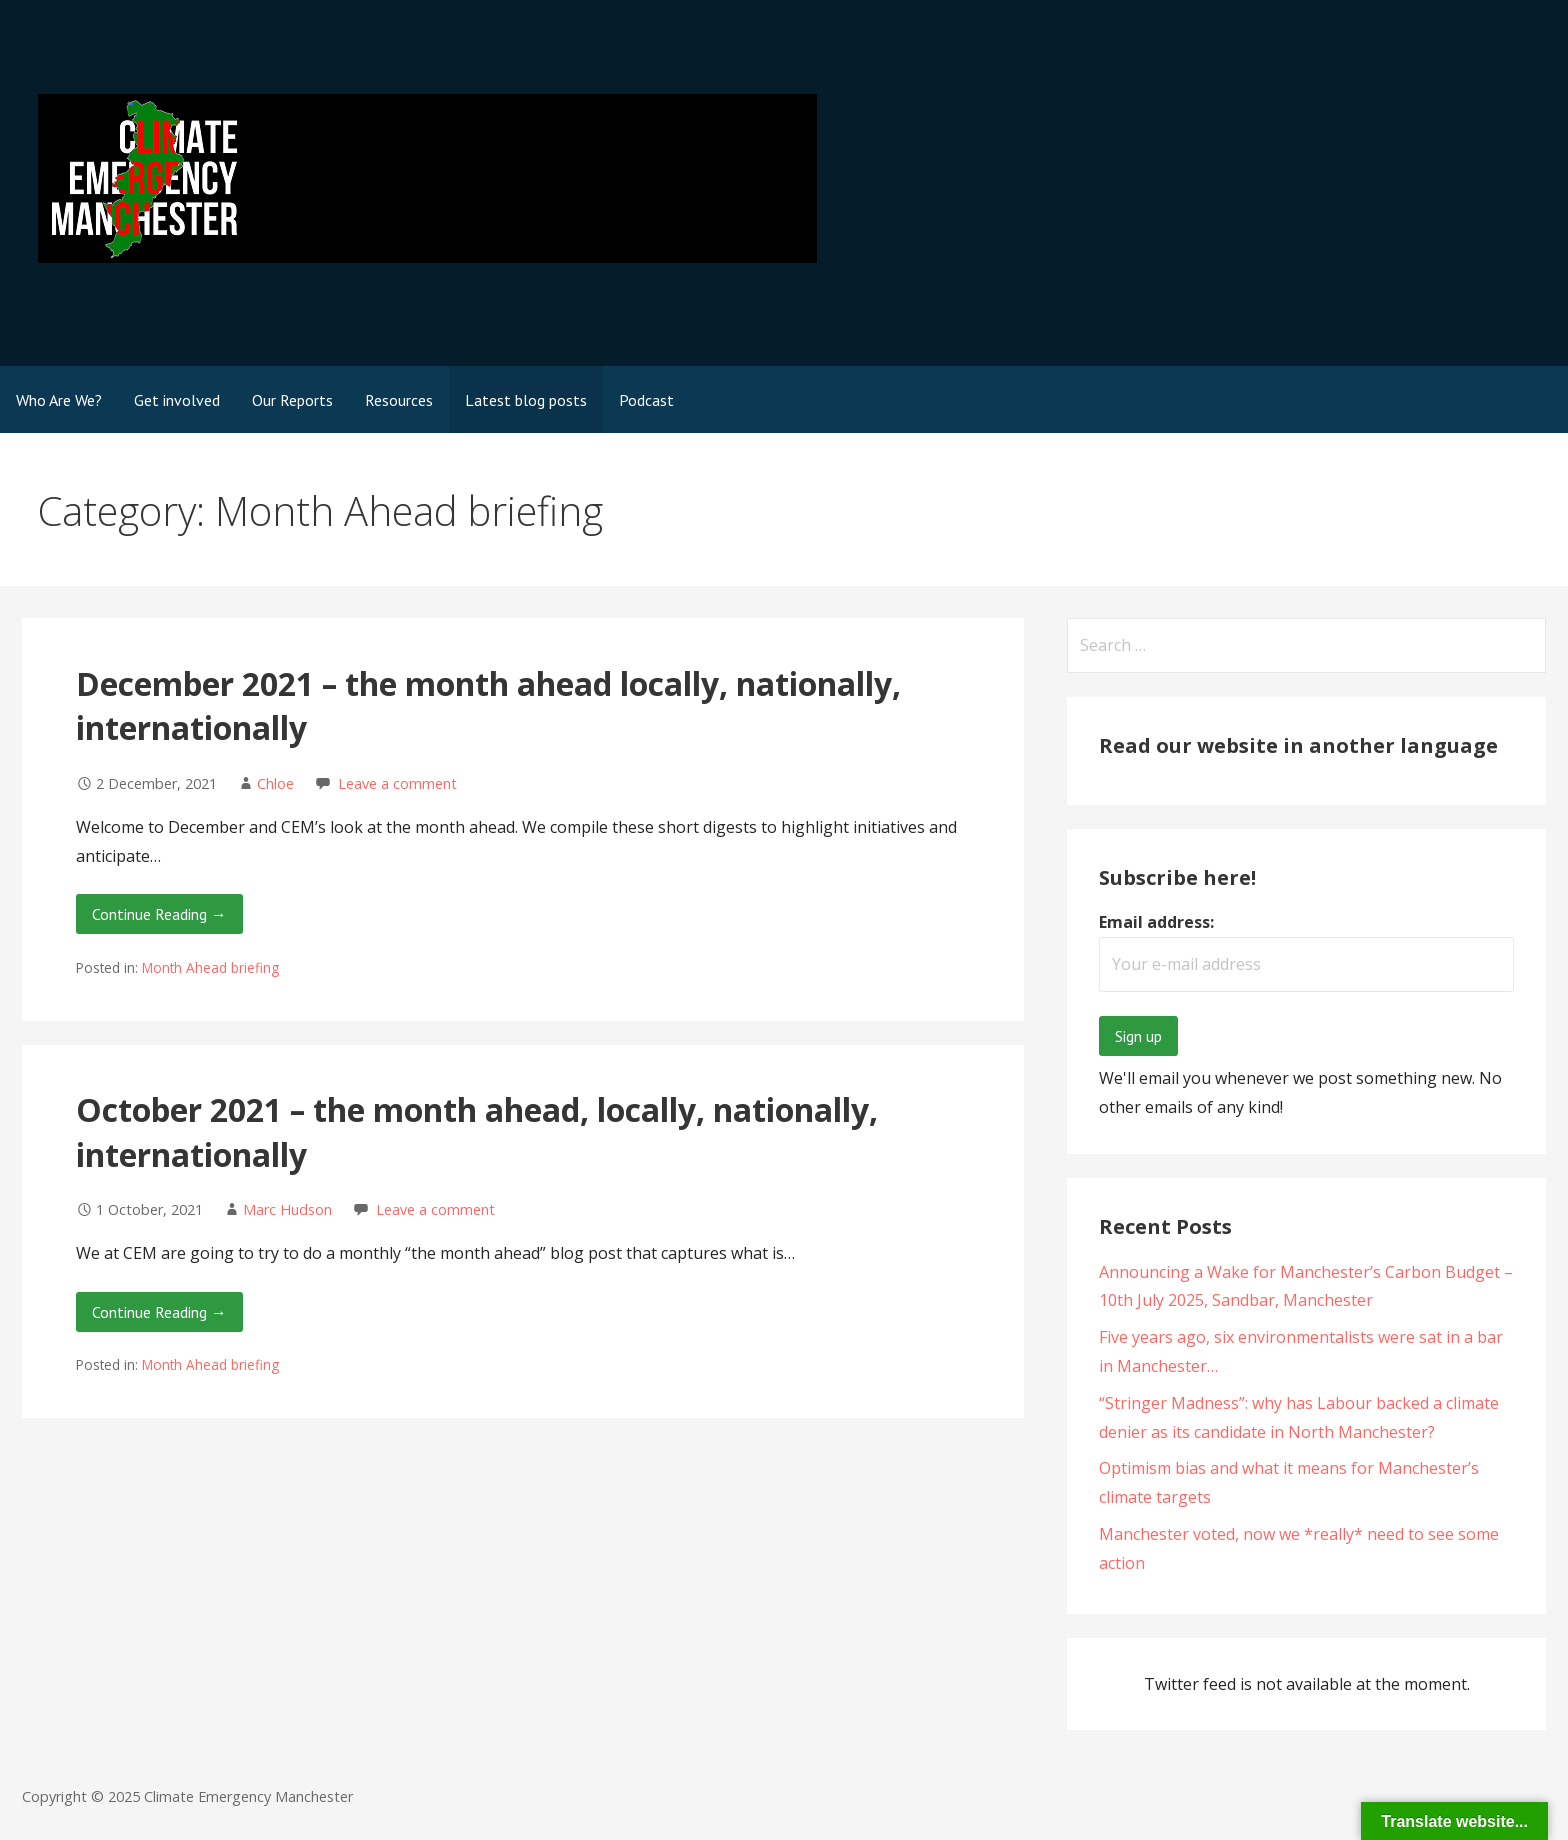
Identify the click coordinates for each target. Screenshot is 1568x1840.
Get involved (177, 400)
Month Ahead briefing (210, 967)
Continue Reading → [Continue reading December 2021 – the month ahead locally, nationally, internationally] (159, 914)
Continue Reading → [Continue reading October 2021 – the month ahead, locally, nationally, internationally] (159, 1312)
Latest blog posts (526, 400)
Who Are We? (59, 400)
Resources (399, 400)
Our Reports (292, 400)
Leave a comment (397, 783)
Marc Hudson (287, 1209)
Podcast (646, 400)
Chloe (275, 783)
